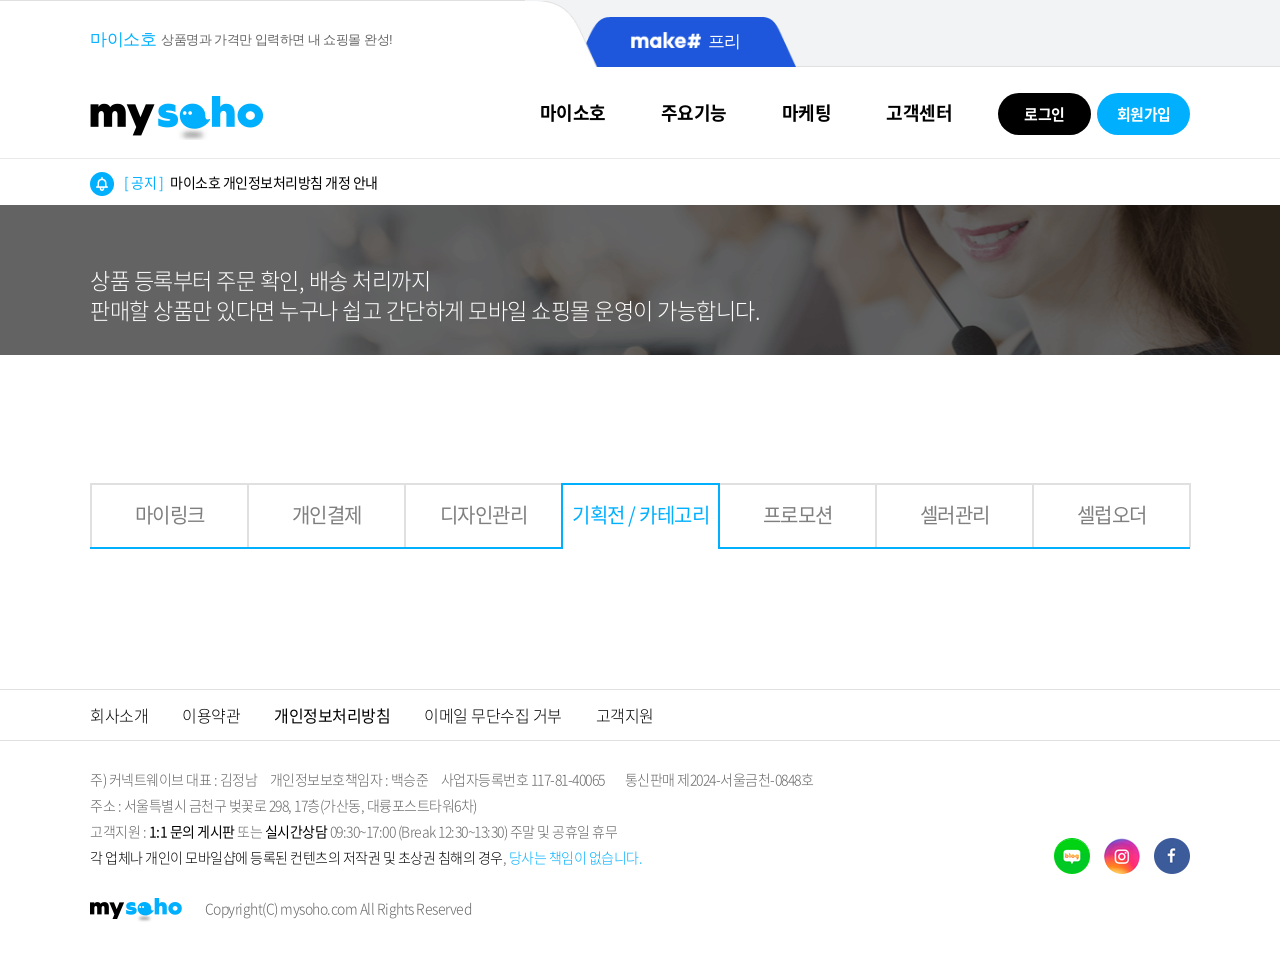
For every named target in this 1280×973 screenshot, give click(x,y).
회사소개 (119, 715)
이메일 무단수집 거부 (493, 715)
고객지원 (625, 715)
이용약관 (211, 715)
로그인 (1044, 114)
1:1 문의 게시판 (192, 831)
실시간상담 (296, 831)
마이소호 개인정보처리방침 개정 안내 (251, 182)
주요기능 (694, 112)
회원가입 (1144, 114)
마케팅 (807, 112)
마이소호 (573, 112)
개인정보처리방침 (332, 715)
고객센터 (919, 112)
